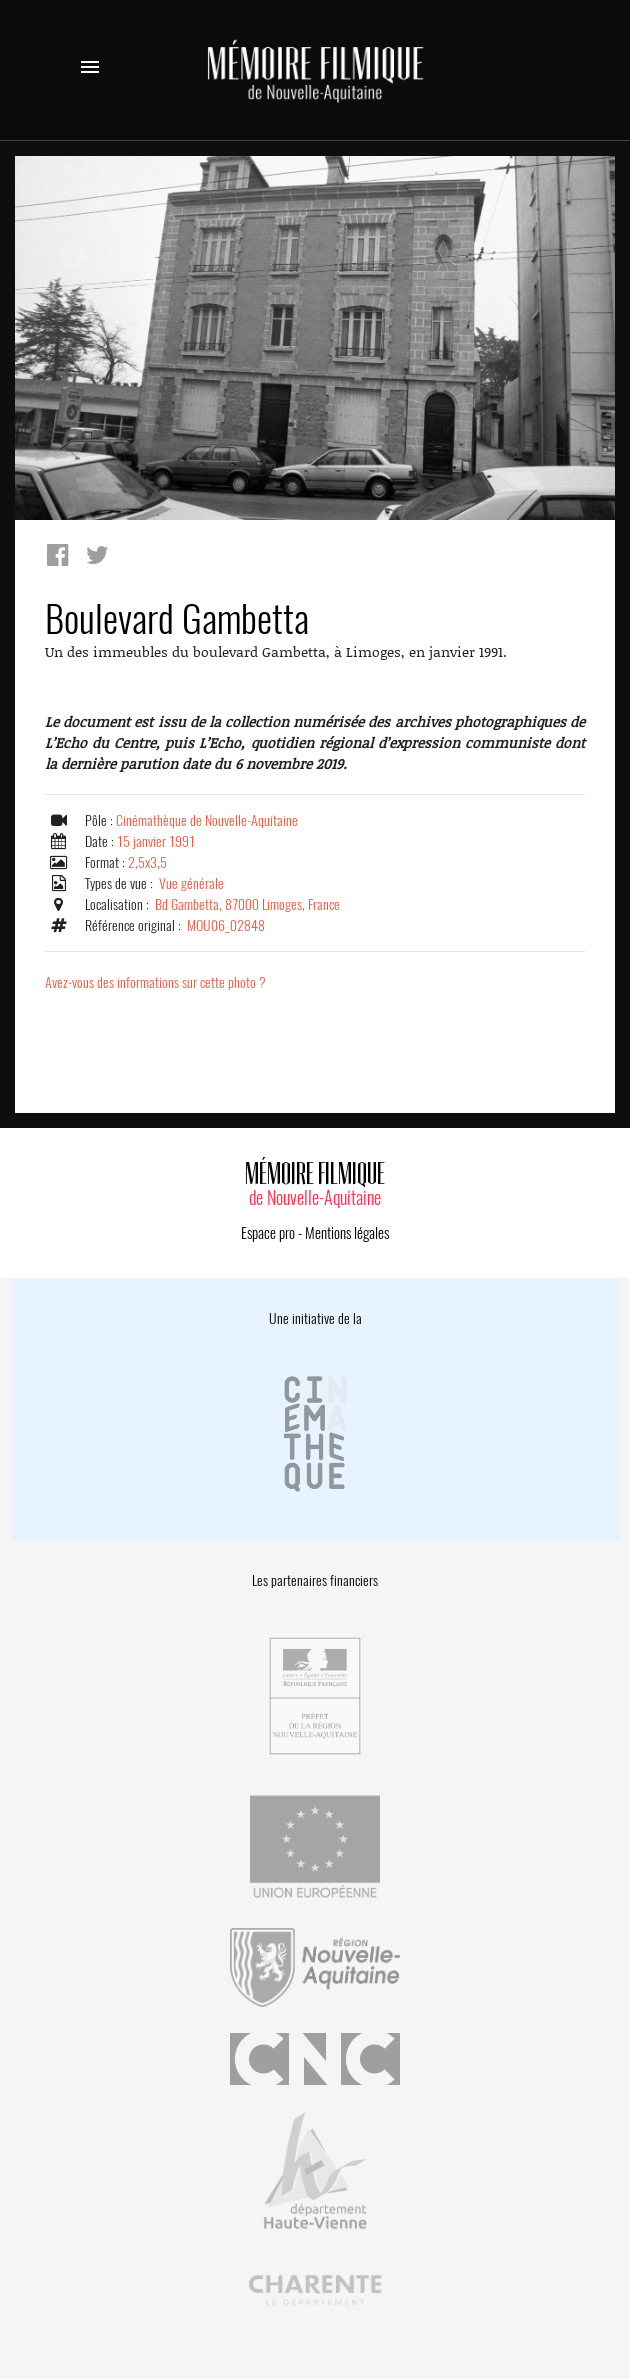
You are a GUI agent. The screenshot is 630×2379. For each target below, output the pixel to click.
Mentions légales (347, 1233)
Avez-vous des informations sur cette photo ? (155, 982)
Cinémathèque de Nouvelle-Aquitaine (207, 820)
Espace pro (268, 1233)
